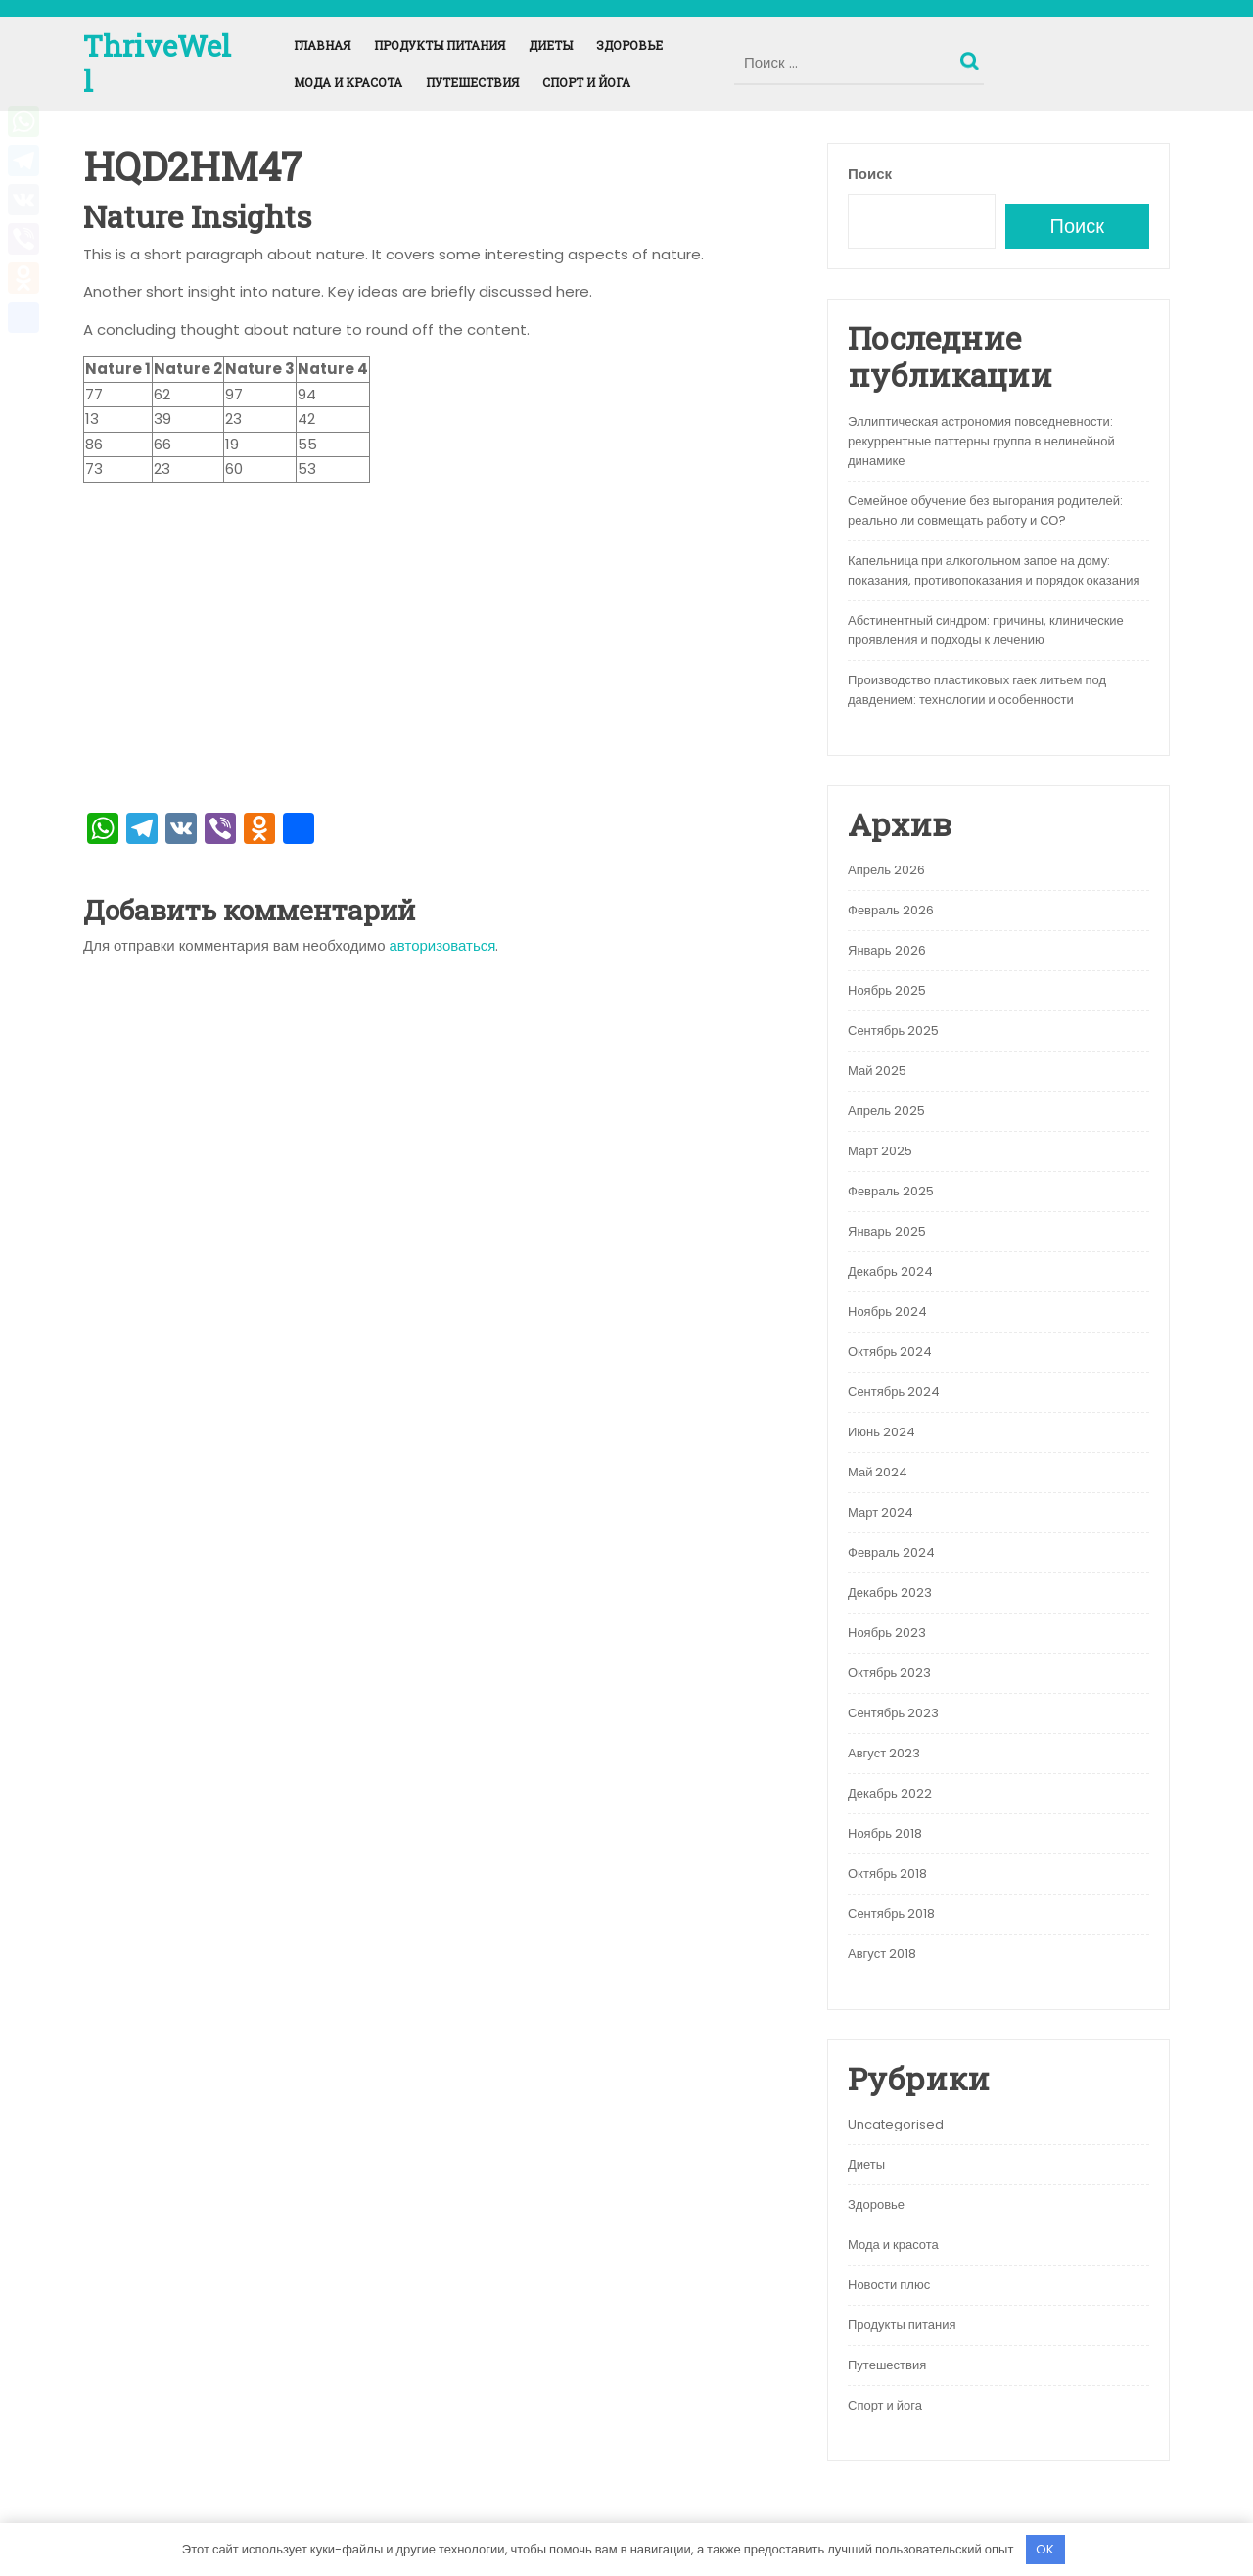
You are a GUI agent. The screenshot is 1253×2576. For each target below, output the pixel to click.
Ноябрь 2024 (887, 1311)
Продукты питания (439, 45)
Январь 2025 (887, 1231)
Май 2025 (877, 1070)
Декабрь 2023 (890, 1592)
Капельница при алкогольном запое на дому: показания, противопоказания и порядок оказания (994, 570)
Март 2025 (880, 1151)
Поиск (972, 56)
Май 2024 (877, 1472)
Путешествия (472, 82)
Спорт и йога (586, 82)
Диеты (551, 45)
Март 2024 (880, 1512)
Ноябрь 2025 (887, 990)
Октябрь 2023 (889, 1672)
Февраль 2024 (891, 1552)
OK (1045, 2549)
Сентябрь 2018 (891, 1913)
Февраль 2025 (891, 1191)
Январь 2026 (887, 950)
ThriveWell (157, 63)
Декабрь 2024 (890, 1271)
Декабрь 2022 (890, 1793)
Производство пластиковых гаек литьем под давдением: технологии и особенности (977, 690)
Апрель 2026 (886, 870)
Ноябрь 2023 (887, 1632)
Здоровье (629, 45)
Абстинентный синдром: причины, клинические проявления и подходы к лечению (986, 630)
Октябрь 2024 (890, 1351)
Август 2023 (884, 1753)
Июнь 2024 (881, 1432)
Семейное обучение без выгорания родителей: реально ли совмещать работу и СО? (985, 511)
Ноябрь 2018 (885, 1833)
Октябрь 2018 (887, 1873)
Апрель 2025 (886, 1110)
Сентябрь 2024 (894, 1391)
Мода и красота (348, 82)
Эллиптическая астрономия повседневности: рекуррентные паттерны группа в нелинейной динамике (981, 441)
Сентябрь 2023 (893, 1713)
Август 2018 (882, 1953)
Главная (322, 45)
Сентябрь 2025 (893, 1030)
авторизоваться (443, 945)
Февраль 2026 (891, 910)
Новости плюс (889, 2284)
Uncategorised (896, 2124)
